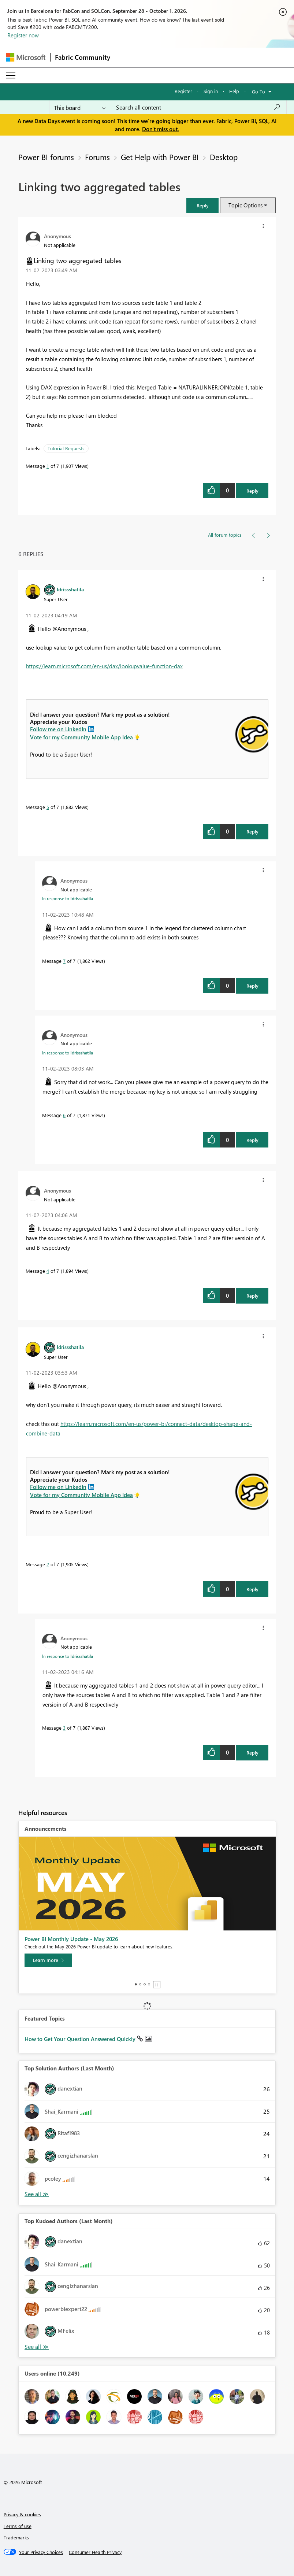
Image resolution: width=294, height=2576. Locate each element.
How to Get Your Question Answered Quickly (81, 2039)
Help (234, 91)
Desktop (224, 157)
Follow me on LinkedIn (58, 729)
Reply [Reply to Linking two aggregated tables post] (252, 491)
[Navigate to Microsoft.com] (25, 57)
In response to (67, 898)
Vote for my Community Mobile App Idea (81, 737)
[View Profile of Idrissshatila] (70, 589)
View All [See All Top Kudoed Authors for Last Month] (37, 2347)
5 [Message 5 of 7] (47, 807)
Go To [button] (258, 91)
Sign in (211, 91)
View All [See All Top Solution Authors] (37, 2194)
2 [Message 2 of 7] (47, 1564)
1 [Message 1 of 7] (47, 466)
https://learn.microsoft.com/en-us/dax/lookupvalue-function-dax (104, 666)
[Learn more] (48, 1960)
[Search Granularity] (79, 107)
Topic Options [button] (245, 205)
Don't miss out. (160, 129)
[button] (202, 205)
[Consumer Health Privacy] (95, 2552)
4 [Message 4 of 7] (47, 1271)
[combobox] (198, 107)
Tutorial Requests (66, 448)
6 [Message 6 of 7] (64, 1115)
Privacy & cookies (22, 2514)
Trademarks (16, 2537)
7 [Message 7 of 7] (64, 961)
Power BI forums (46, 157)
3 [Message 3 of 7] (64, 1728)
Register (183, 91)
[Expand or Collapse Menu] (10, 75)
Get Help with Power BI (160, 157)
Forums (97, 157)
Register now (23, 35)
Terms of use (17, 2526)
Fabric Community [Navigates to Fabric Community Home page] (82, 57)
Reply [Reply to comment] (252, 831)
